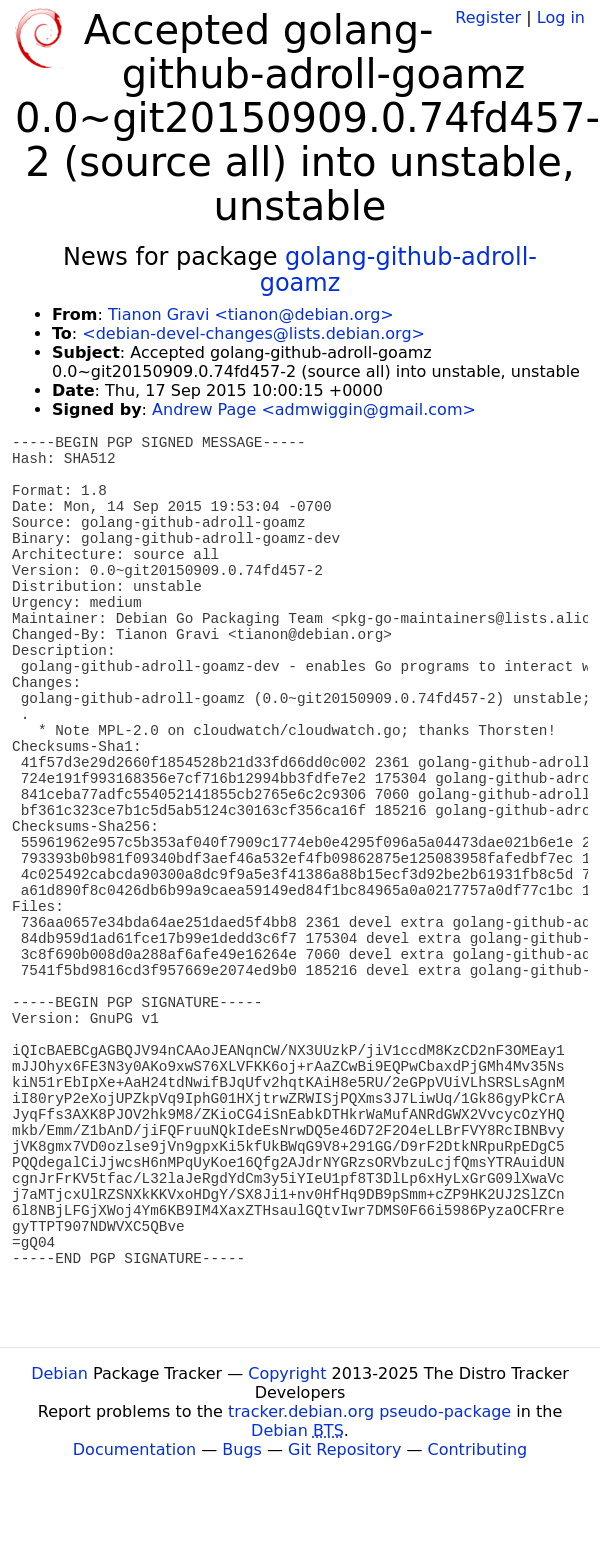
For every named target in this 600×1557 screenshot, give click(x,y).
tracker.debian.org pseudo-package (369, 1411)
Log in (561, 17)
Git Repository (344, 1449)
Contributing (478, 1449)
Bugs (242, 1449)
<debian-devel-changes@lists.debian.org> (253, 333)
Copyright (287, 1373)
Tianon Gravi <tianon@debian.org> (251, 314)
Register (488, 17)
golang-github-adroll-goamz (398, 270)
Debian (59, 1373)
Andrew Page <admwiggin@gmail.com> (314, 409)
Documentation (134, 1449)
